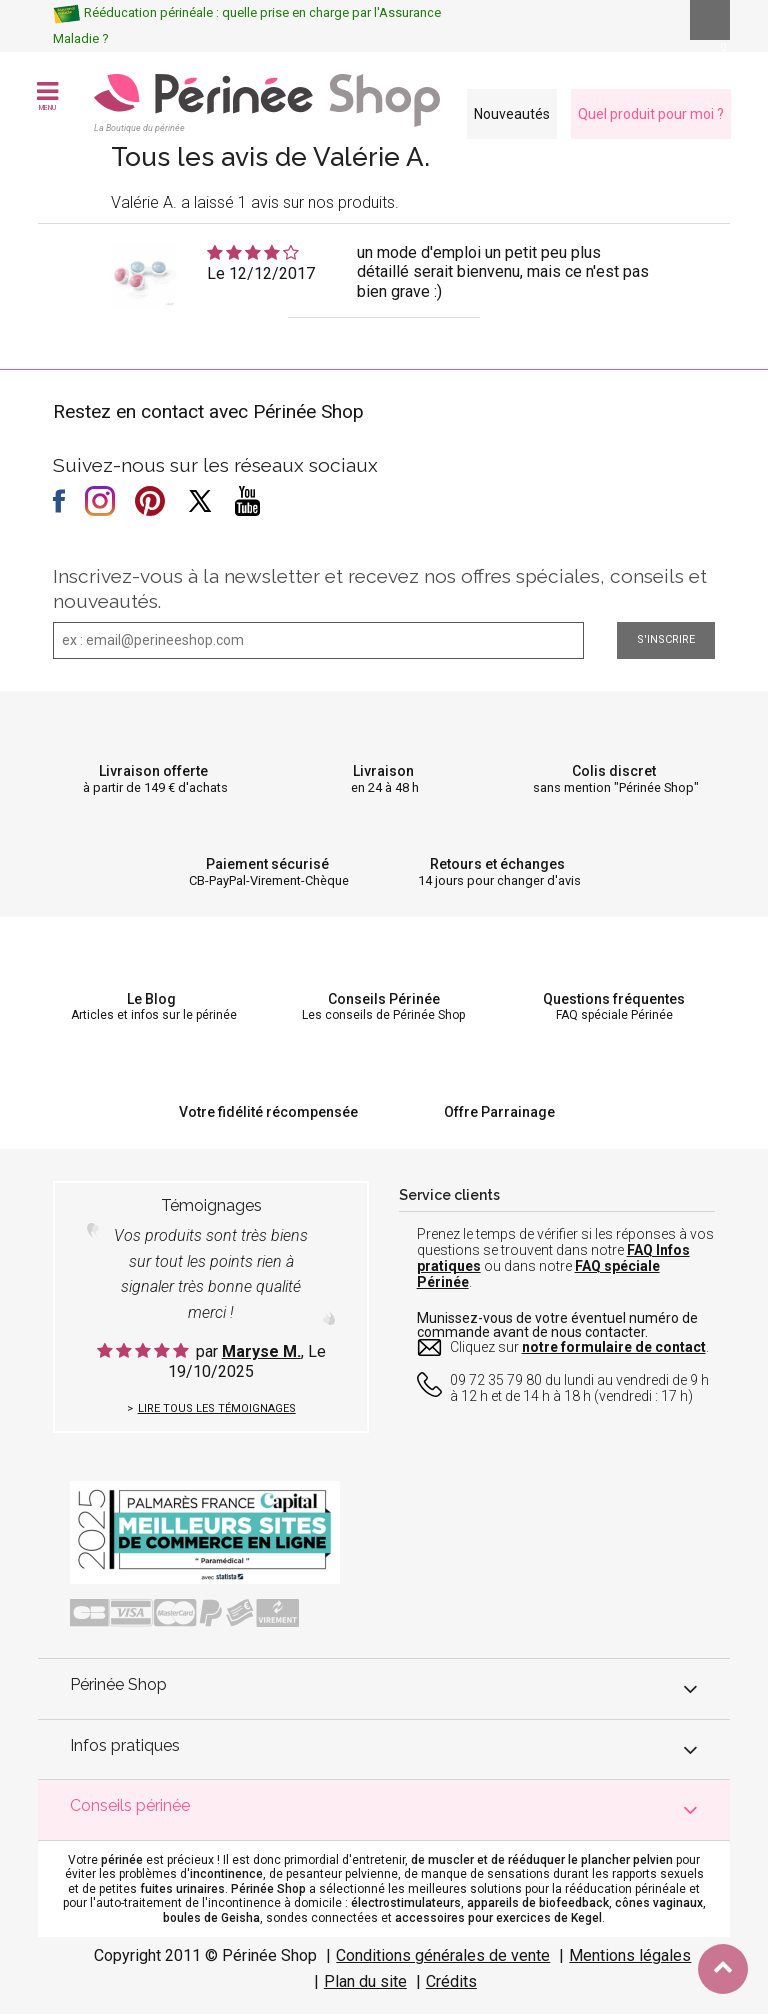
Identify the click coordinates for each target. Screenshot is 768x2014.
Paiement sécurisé (267, 864)
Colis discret (614, 771)
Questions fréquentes (614, 999)
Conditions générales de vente (443, 1955)
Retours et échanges (497, 864)
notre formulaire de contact (614, 1347)
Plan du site (365, 1981)
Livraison (383, 771)
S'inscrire (666, 639)
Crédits (451, 1981)
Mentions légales (630, 1955)
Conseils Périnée (384, 999)
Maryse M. (261, 1351)
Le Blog (151, 999)
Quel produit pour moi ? (651, 114)
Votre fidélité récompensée (268, 1112)
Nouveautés (512, 114)
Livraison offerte (153, 771)
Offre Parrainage (499, 1112)
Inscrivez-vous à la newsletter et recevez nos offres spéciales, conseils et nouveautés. (380, 588)
